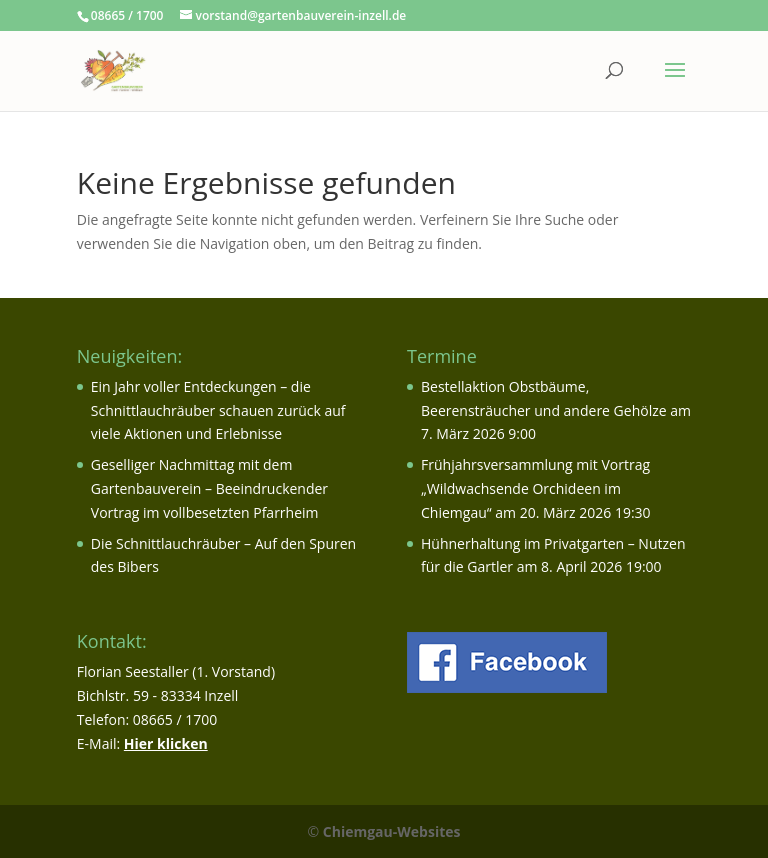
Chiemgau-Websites (392, 831)
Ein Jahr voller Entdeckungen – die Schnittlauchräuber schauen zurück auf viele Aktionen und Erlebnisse (218, 410)
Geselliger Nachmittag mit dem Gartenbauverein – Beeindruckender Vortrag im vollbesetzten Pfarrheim (209, 488)
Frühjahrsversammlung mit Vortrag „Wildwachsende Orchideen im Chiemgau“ (535, 488)
